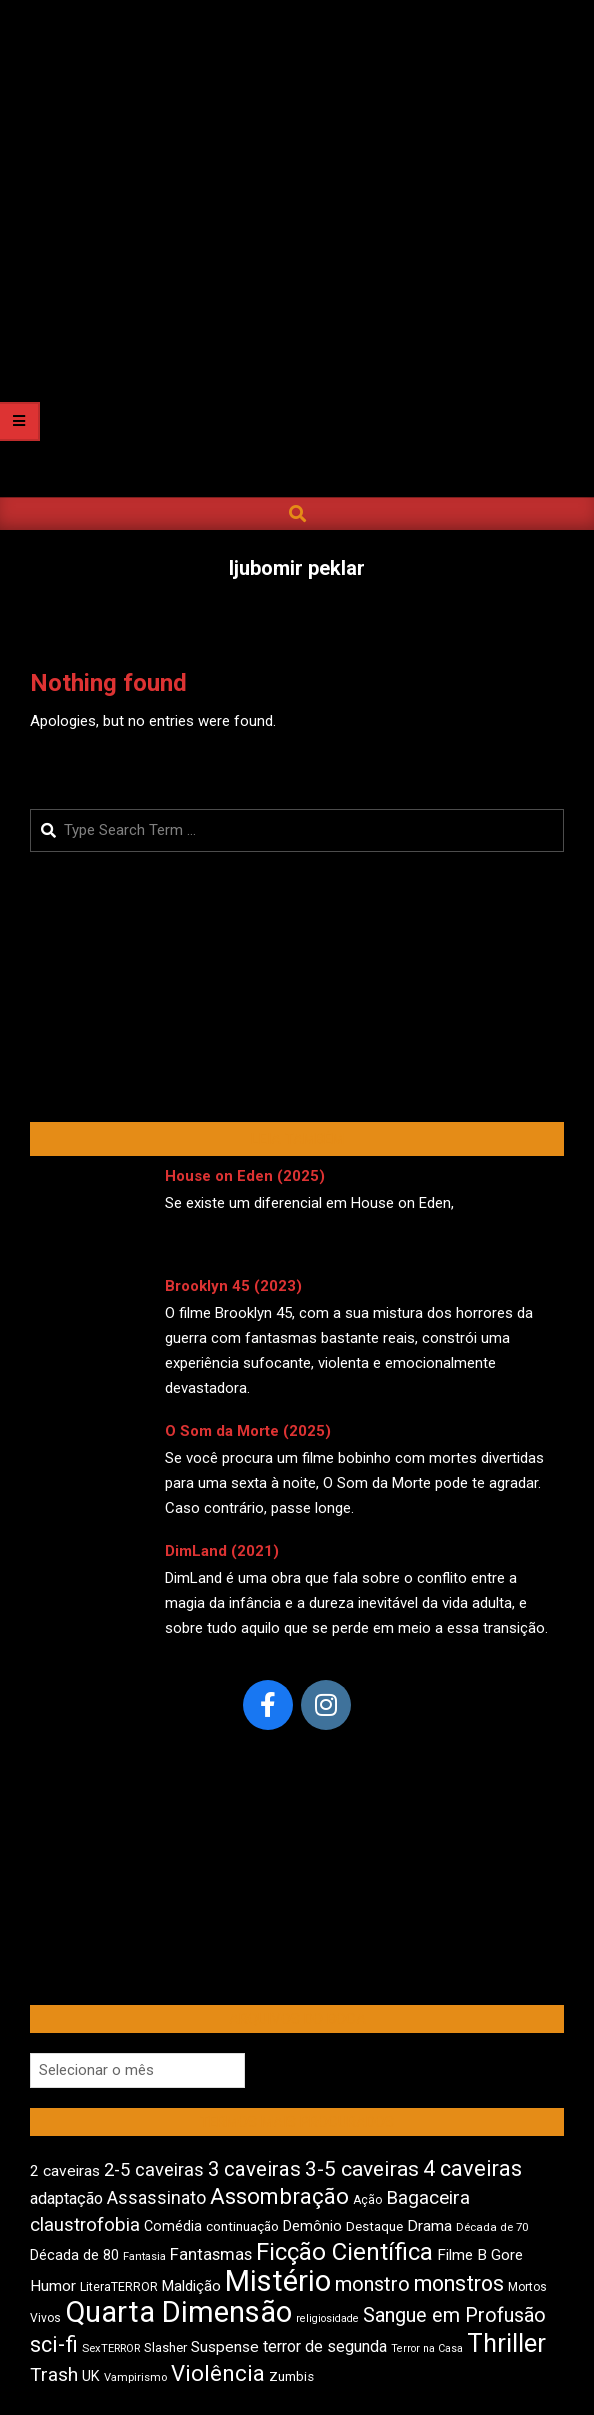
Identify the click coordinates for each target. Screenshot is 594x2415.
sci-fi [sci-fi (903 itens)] (54, 2344)
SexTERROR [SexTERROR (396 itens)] (111, 2348)
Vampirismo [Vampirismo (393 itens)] (135, 2377)
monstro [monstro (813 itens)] (372, 2284)
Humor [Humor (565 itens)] (53, 2286)
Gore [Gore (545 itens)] (507, 2255)
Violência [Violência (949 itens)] (218, 2373)
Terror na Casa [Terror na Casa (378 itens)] (427, 2348)
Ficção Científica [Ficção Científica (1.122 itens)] (344, 2252)
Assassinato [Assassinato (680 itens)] (156, 2197)
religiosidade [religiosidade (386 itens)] (327, 2318)
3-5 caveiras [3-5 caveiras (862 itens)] (362, 2169)
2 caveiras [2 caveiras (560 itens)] (65, 2171)
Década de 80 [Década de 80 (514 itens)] (74, 2255)
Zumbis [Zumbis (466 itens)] (291, 2376)
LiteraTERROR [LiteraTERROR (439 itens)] (119, 2287)
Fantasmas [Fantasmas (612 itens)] (211, 2254)
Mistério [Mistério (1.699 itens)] (278, 2281)
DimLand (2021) (222, 1551)
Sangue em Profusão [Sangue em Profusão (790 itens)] (454, 2315)
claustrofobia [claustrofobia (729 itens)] (85, 2225)
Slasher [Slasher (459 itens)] (165, 2347)
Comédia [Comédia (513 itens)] (173, 2226)
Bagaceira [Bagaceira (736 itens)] (428, 2197)
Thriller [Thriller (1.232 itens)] (506, 2343)
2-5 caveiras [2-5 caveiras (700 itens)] (154, 2169)
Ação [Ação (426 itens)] (367, 2200)
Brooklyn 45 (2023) (233, 1286)
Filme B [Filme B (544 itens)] (462, 2255)
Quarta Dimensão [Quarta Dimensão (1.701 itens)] (178, 2312)
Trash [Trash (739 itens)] (54, 2374)
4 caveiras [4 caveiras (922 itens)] (472, 2168)
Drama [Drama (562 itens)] (429, 2226)
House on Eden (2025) (245, 1176)
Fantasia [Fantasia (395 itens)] (144, 2256)
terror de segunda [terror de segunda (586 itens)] (325, 2346)
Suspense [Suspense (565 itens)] (225, 2347)
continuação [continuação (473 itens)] (242, 2226)
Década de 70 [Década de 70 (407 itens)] (492, 2227)
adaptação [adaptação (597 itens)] (66, 2198)
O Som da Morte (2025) (248, 1431)
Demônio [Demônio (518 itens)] (312, 2226)
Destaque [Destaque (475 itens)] (374, 2226)
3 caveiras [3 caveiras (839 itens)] (254, 2169)
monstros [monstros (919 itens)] (459, 2283)
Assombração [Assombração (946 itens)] (279, 2196)
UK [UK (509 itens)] (91, 2376)
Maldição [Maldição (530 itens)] (191, 2286)
